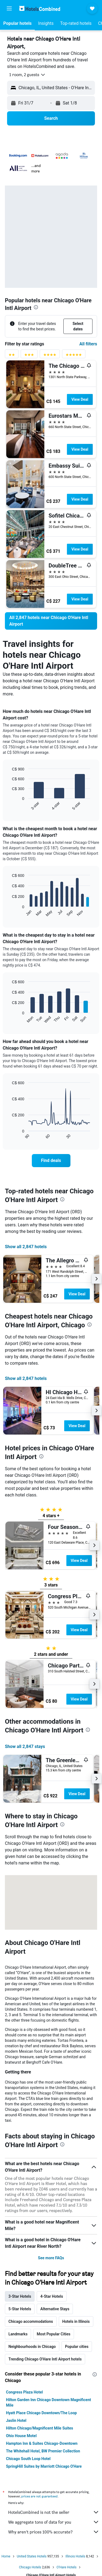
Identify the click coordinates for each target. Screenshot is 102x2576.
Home (5, 2556)
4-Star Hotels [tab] (51, 2296)
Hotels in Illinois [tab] (76, 2321)
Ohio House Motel (21, 2436)
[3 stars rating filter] (29, 355)
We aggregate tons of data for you (53, 2522)
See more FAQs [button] (51, 2258)
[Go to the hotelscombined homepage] (39, 8)
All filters (88, 343)
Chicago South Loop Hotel (28, 2459)
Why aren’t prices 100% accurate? (53, 2532)
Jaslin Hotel (16, 2420)
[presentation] (35, 307)
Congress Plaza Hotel (24, 2392)
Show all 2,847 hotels (26, 1246)
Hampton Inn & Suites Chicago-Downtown (42, 2443)
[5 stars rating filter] (74, 355)
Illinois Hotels (75, 2556)
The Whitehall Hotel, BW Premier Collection (43, 2451)
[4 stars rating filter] (49, 355)
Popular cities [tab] (76, 2346)
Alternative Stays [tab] (54, 2309)
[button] (9, 8)
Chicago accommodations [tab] (30, 2321)
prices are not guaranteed (39, 2496)
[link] (51, 621)
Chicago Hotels (30, 2567)
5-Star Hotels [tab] (19, 2309)
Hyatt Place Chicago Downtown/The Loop (41, 2413)
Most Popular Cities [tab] (53, 2334)
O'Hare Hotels (67, 2567)
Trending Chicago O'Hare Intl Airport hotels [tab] (45, 2359)
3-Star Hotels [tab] (19, 2296)
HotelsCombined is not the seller (53, 2512)
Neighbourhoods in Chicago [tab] (32, 2346)
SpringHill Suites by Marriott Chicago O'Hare (44, 2466)
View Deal (79, 399)
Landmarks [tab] (17, 2334)
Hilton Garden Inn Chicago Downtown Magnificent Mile (48, 2402)
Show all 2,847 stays (25, 1746)
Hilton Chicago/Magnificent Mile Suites (39, 2428)
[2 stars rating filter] (11, 355)
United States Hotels (32, 2556)
